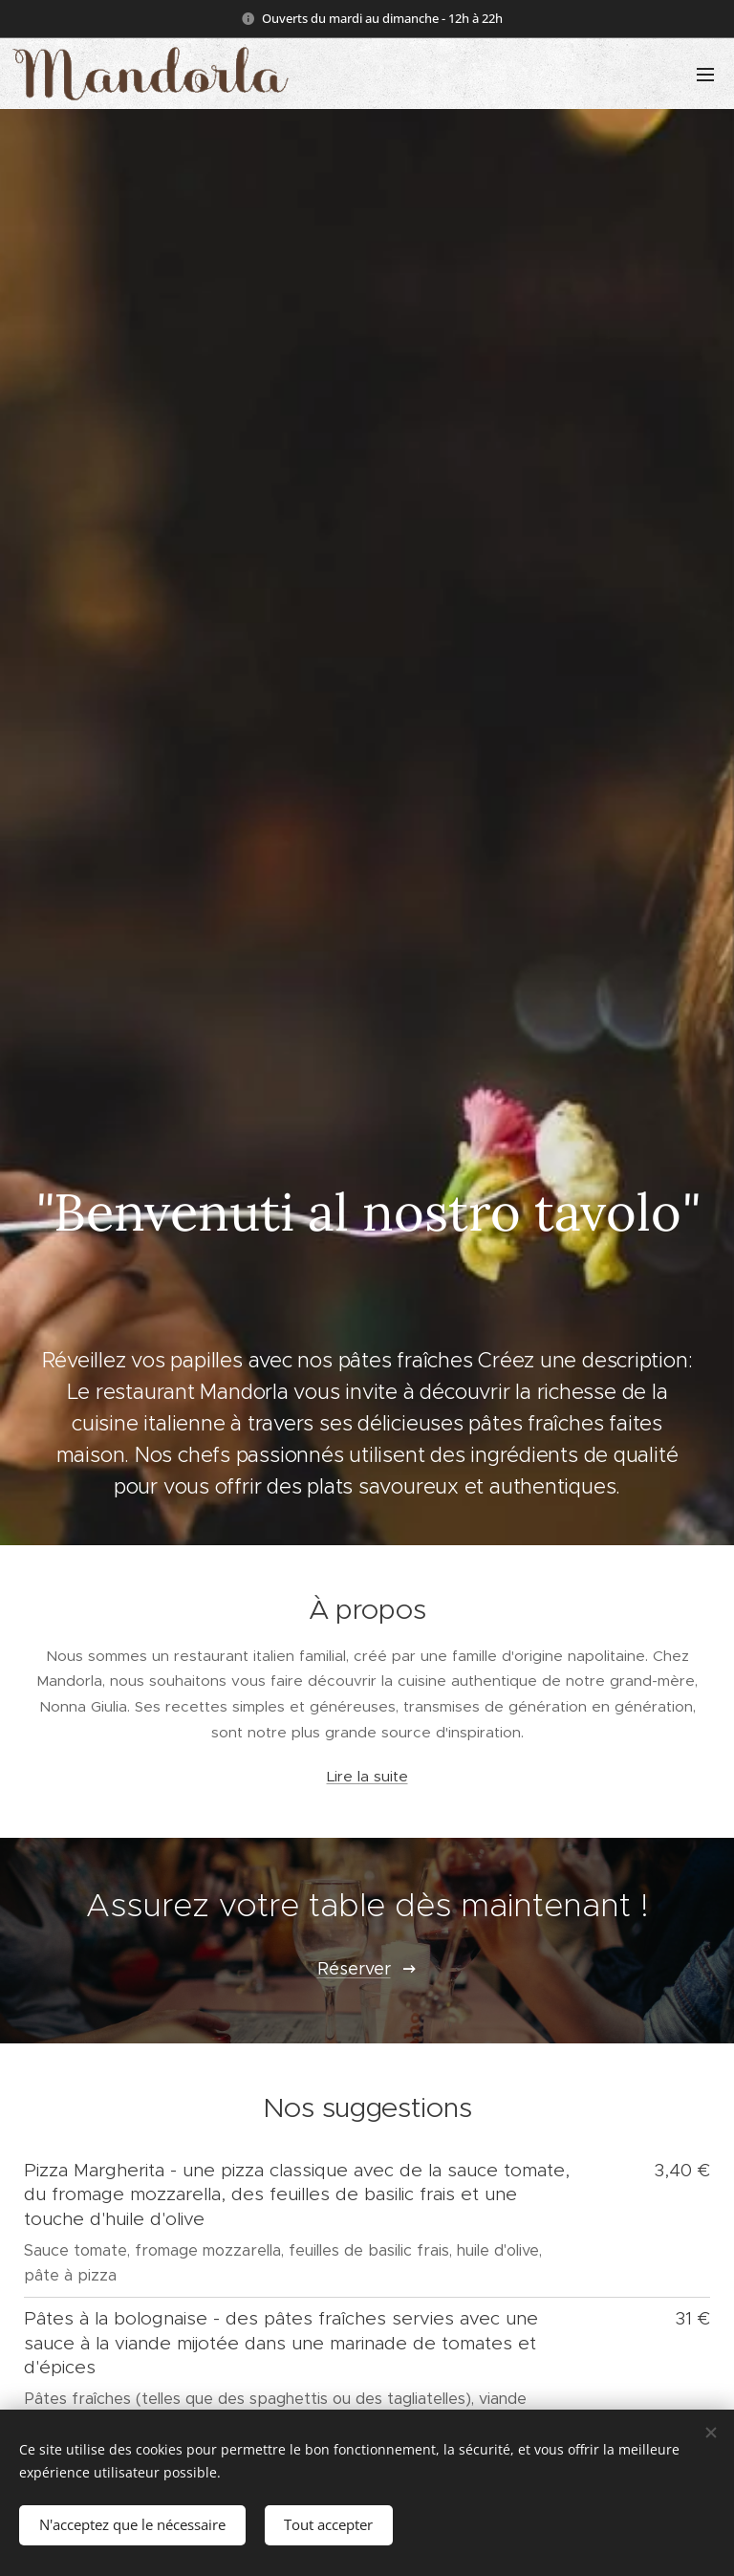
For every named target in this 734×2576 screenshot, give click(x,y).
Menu (705, 75)
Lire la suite (367, 1777)
